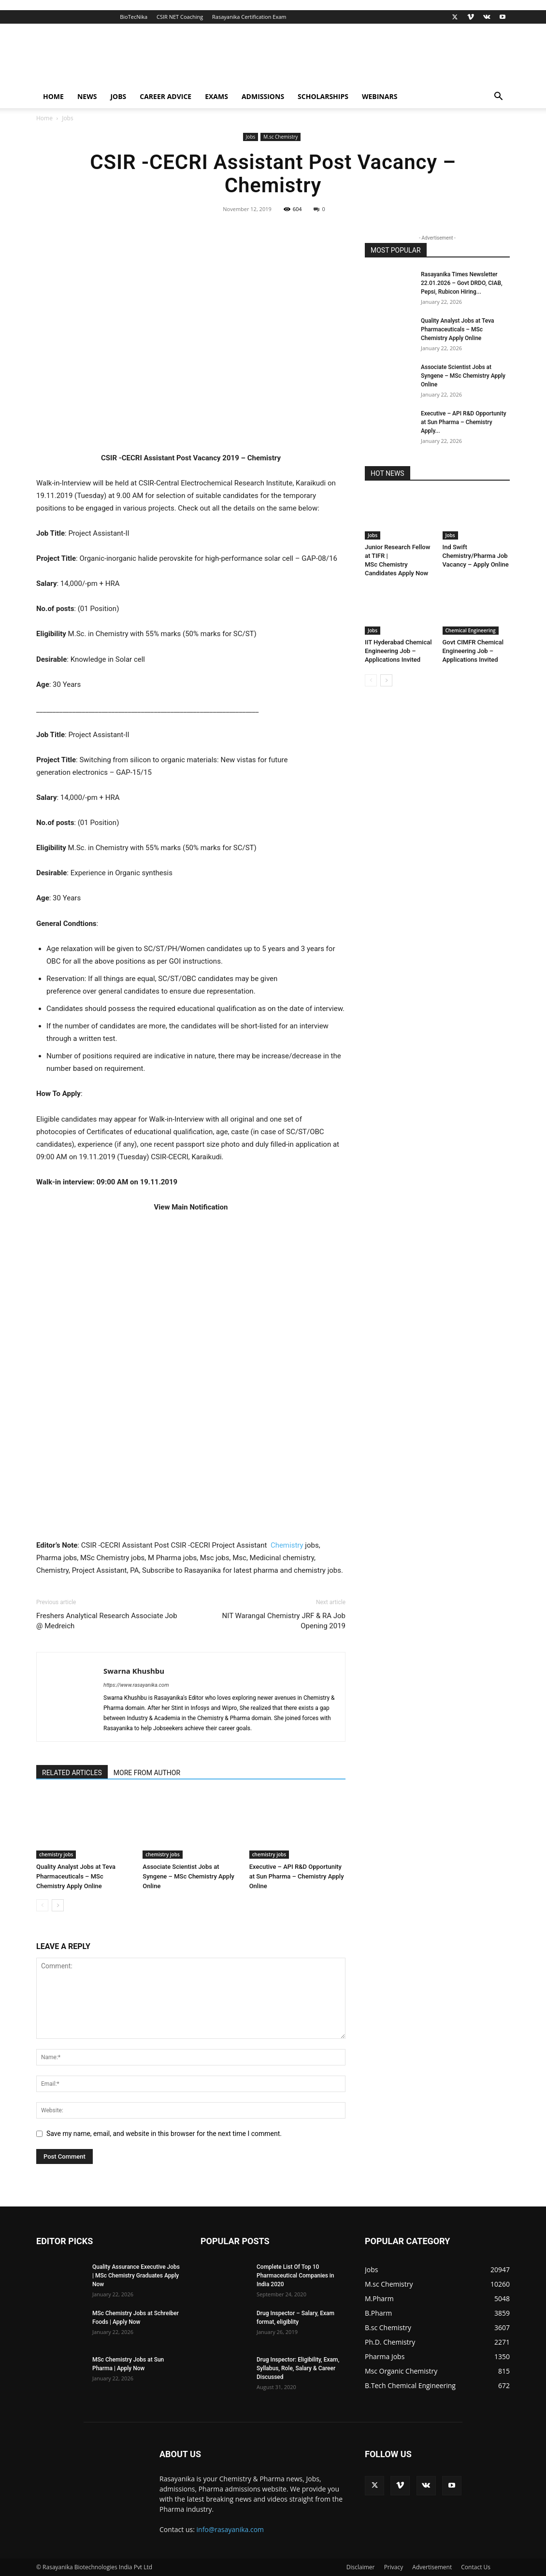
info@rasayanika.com (230, 2529)
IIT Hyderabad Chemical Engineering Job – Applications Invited (398, 651)
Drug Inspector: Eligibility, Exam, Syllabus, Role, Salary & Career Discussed (298, 2368)
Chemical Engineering (470, 630)
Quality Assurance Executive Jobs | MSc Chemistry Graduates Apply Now (136, 2275)
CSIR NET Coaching (180, 16)
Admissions (263, 96)
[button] (498, 97)
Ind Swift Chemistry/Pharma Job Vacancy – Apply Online (476, 555)
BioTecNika (133, 16)
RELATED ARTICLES (72, 1773)
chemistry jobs (56, 1854)
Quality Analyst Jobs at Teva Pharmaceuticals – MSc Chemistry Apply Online (75, 1876)
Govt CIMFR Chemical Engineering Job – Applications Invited (473, 651)
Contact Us (475, 2567)
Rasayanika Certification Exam (249, 16)
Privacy (393, 2567)
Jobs (118, 96)
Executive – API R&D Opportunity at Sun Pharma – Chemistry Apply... (463, 422)
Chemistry (287, 1545)
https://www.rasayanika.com (136, 1685)
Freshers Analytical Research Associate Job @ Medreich (106, 1620)
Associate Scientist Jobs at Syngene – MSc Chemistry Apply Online (188, 1876)
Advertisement (432, 2567)
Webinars (379, 96)
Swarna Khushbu (133, 1671)
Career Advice (165, 96)
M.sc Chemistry (280, 136)
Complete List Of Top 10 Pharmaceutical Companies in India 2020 (295, 2275)
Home (53, 96)
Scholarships (323, 96)
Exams (216, 96)
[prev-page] (42, 1905)
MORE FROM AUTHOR (147, 1773)
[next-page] (58, 1905)
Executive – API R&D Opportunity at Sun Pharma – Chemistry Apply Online (296, 1876)
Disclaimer (360, 2567)
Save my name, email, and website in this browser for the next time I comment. (164, 2133)
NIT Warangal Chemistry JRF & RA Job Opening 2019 (283, 1620)
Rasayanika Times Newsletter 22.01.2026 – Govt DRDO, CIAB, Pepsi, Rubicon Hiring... (462, 283)
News (87, 96)
